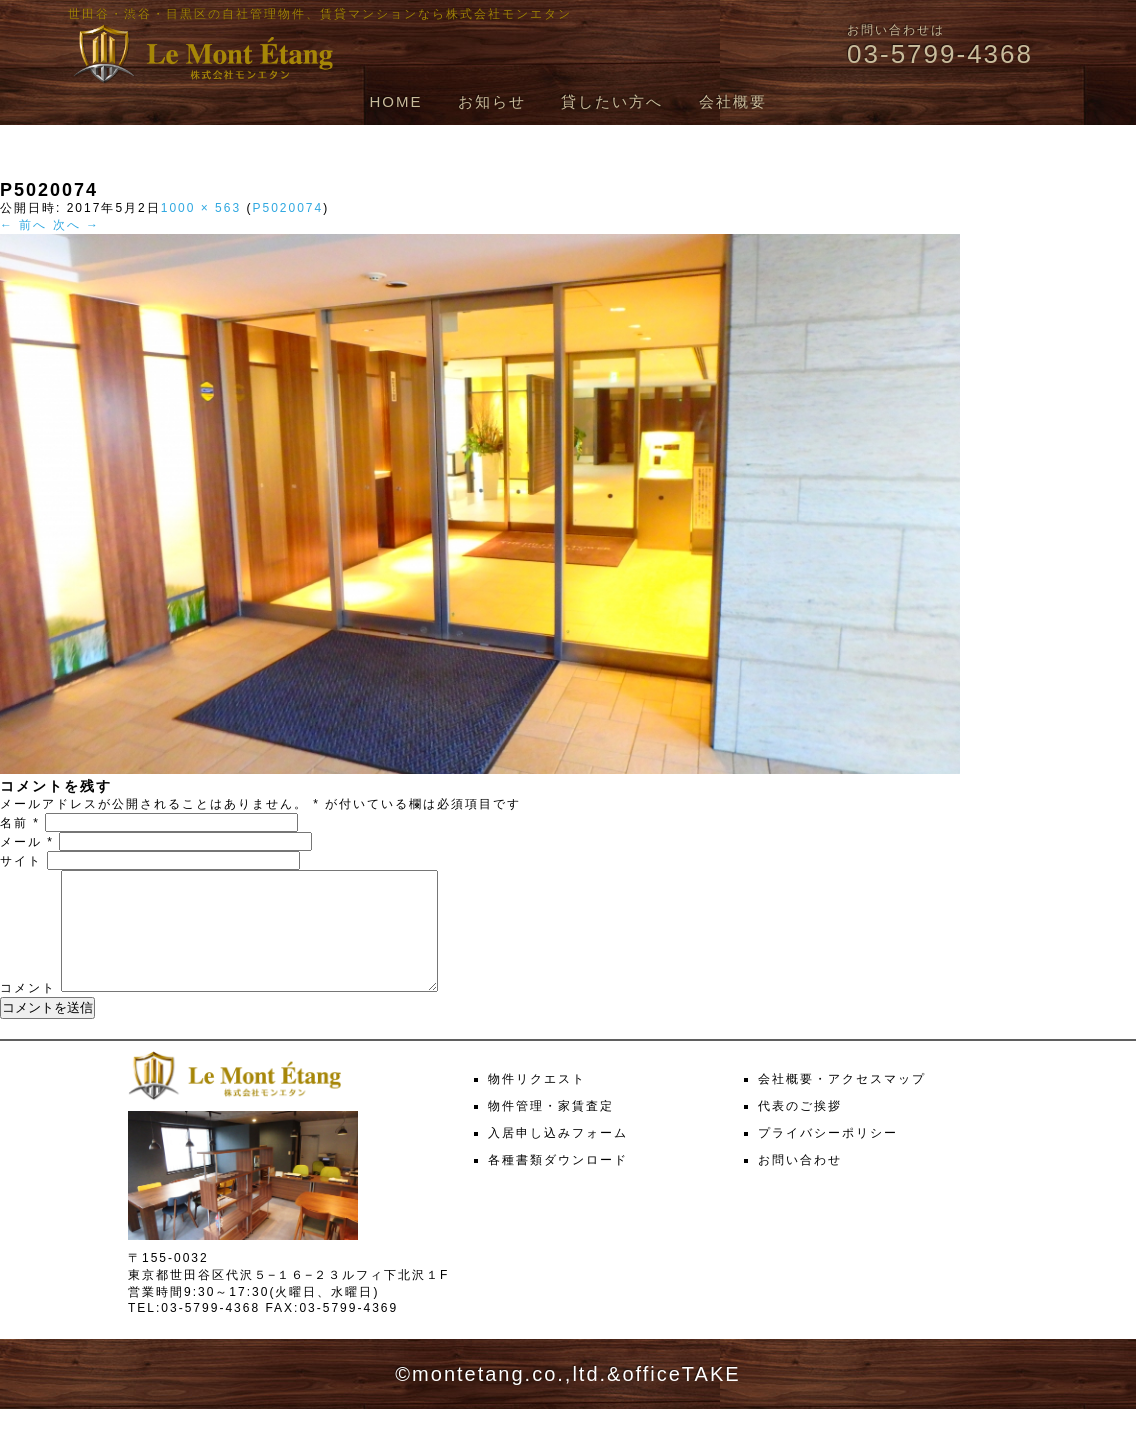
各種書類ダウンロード (558, 1184)
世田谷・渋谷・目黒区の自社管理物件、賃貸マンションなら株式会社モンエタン (320, 14)
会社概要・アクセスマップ (842, 1103)
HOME (395, 101)
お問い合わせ (800, 1184)
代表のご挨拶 (800, 1130)
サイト (21, 861)
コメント (28, 1012)
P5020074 (287, 208)
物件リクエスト (537, 1103)
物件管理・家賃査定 (551, 1130)
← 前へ (23, 225)
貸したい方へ (612, 101)
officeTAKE (681, 1398)
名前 (20, 823)
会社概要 (733, 101)
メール (27, 842)
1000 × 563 (201, 208)
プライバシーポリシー (828, 1157)
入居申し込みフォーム (558, 1157)
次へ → (76, 225)
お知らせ (492, 101)
